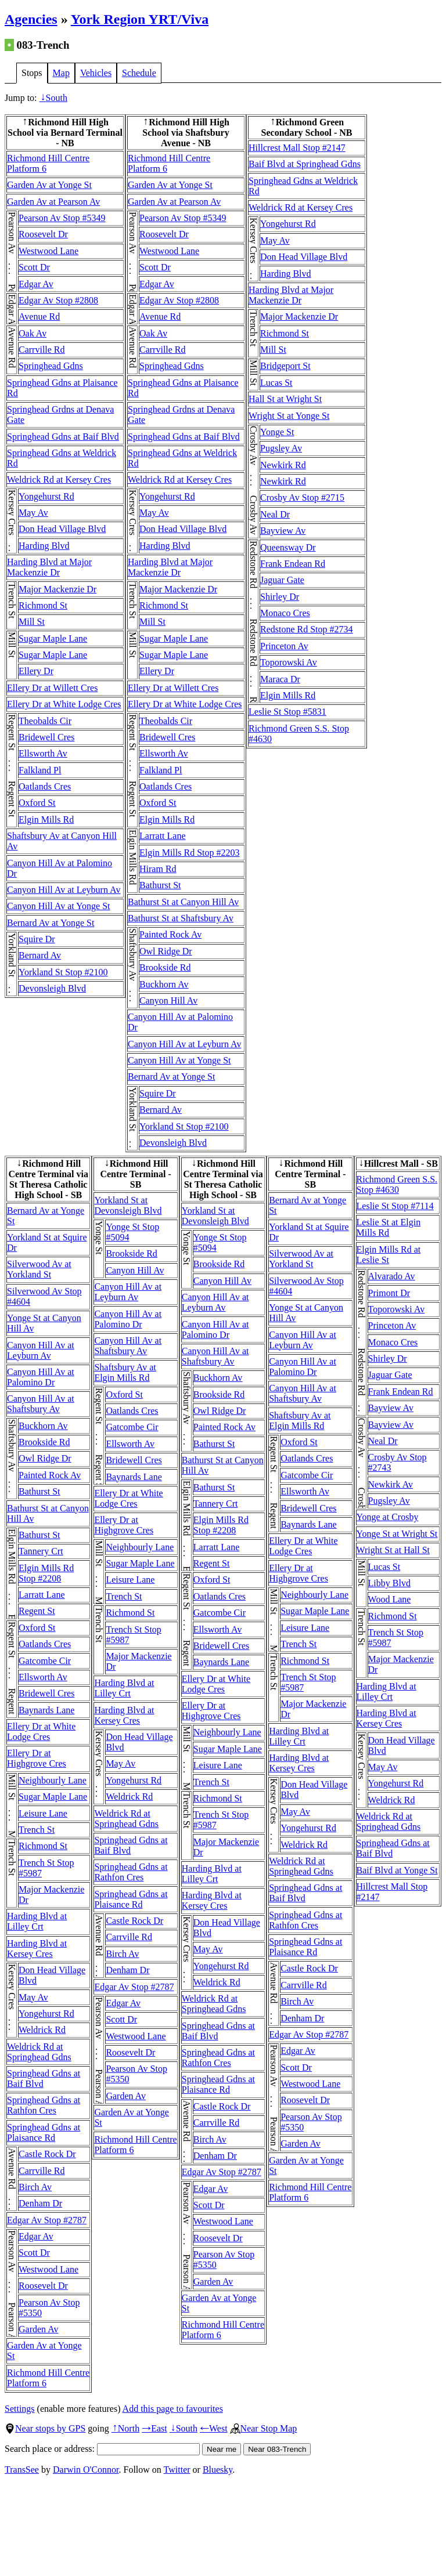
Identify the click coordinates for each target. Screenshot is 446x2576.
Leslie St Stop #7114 (395, 1206)
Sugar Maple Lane (53, 638)
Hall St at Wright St (285, 399)
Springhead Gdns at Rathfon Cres (43, 2105)
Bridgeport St (285, 366)
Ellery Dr (36, 671)
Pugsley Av (281, 448)
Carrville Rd (42, 349)
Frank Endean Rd (292, 564)
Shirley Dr (279, 597)
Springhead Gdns (51, 366)
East (154, 2428)
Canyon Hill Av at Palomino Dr (40, 1377)
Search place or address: (102, 2449)
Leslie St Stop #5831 (287, 712)
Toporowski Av (288, 662)
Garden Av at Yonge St (49, 185)
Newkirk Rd (283, 465)
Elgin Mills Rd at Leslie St (389, 1254)
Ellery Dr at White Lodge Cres (64, 704)
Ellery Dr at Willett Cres (52, 688)
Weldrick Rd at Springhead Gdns (39, 2052)
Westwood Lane (48, 251)
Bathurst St (160, 885)
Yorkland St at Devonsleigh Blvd (127, 1205)
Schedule (139, 73)
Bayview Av (282, 531)
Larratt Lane (162, 836)
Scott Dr (34, 267)
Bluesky (217, 2469)
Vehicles (96, 73)
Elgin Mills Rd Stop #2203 (189, 853)
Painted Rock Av (170, 934)
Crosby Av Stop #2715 (302, 497)
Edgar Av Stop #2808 (58, 300)
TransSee (22, 2469)
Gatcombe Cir (45, 1661)
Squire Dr (37, 939)
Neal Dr (275, 514)
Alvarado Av (391, 1276)
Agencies (31, 19)
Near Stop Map (263, 2428)
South (53, 98)
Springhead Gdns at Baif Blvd (63, 437)
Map (61, 73)
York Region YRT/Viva (139, 19)
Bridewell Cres (46, 737)
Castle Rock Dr (47, 2154)
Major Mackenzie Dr (57, 589)
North (125, 2428)
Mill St (32, 622)
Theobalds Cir (45, 721)
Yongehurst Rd (46, 496)
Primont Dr (389, 1293)
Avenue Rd (39, 316)
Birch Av (35, 2187)
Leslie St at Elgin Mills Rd (389, 1227)
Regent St (37, 1611)
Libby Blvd (389, 1583)
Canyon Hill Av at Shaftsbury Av (40, 1404)
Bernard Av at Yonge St (50, 923)
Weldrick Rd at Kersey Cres (59, 479)
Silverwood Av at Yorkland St (39, 1269)
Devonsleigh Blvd (52, 988)
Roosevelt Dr (43, 234)
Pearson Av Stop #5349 (62, 218)
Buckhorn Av (164, 984)
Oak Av (32, 333)
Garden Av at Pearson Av (53, 202)
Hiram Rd (158, 869)
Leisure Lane (43, 1813)
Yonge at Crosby (388, 1517)
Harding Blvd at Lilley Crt (37, 1921)
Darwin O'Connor (86, 2469)
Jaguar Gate (282, 580)
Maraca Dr (280, 679)
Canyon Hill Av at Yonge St (58, 906)
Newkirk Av (390, 1484)
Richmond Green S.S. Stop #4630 (397, 1184)
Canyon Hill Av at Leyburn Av (63, 890)
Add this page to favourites (173, 2409)
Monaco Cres (285, 613)
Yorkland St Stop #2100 (63, 972)
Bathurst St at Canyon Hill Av (183, 902)
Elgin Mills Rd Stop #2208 (46, 1573)
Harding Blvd (44, 546)
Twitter (177, 2469)
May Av (33, 513)
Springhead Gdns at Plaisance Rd (43, 2132)
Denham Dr (40, 2203)
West (214, 2428)
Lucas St (276, 383)
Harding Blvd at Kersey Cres (37, 1948)
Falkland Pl (40, 770)
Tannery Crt (41, 1551)
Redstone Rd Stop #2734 (306, 629)
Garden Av (39, 2329)
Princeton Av (284, 646)
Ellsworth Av (43, 753)
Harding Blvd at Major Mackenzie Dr (49, 567)
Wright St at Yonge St (289, 416)
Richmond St (43, 605)
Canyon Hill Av (168, 1000)
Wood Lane (389, 1599)
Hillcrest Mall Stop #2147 (297, 148)
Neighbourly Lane (53, 1780)
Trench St (37, 1830)
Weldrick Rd (42, 2030)
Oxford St (37, 803)
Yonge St (277, 432)
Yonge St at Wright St (397, 1534)
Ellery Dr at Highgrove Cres (36, 1758)
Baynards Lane (46, 1710)
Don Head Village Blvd (62, 529)
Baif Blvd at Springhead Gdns (305, 164)
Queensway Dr (288, 547)
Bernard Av (40, 955)
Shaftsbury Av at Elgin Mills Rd (125, 1372)
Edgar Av (36, 284)
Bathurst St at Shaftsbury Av (180, 918)
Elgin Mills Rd (46, 819)
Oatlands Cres (45, 786)
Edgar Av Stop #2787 (47, 2220)
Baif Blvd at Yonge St (397, 1870)
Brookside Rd (164, 967)
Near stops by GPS (45, 2428)
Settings (20, 2409)
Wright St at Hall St (393, 1550)
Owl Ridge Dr (165, 951)
